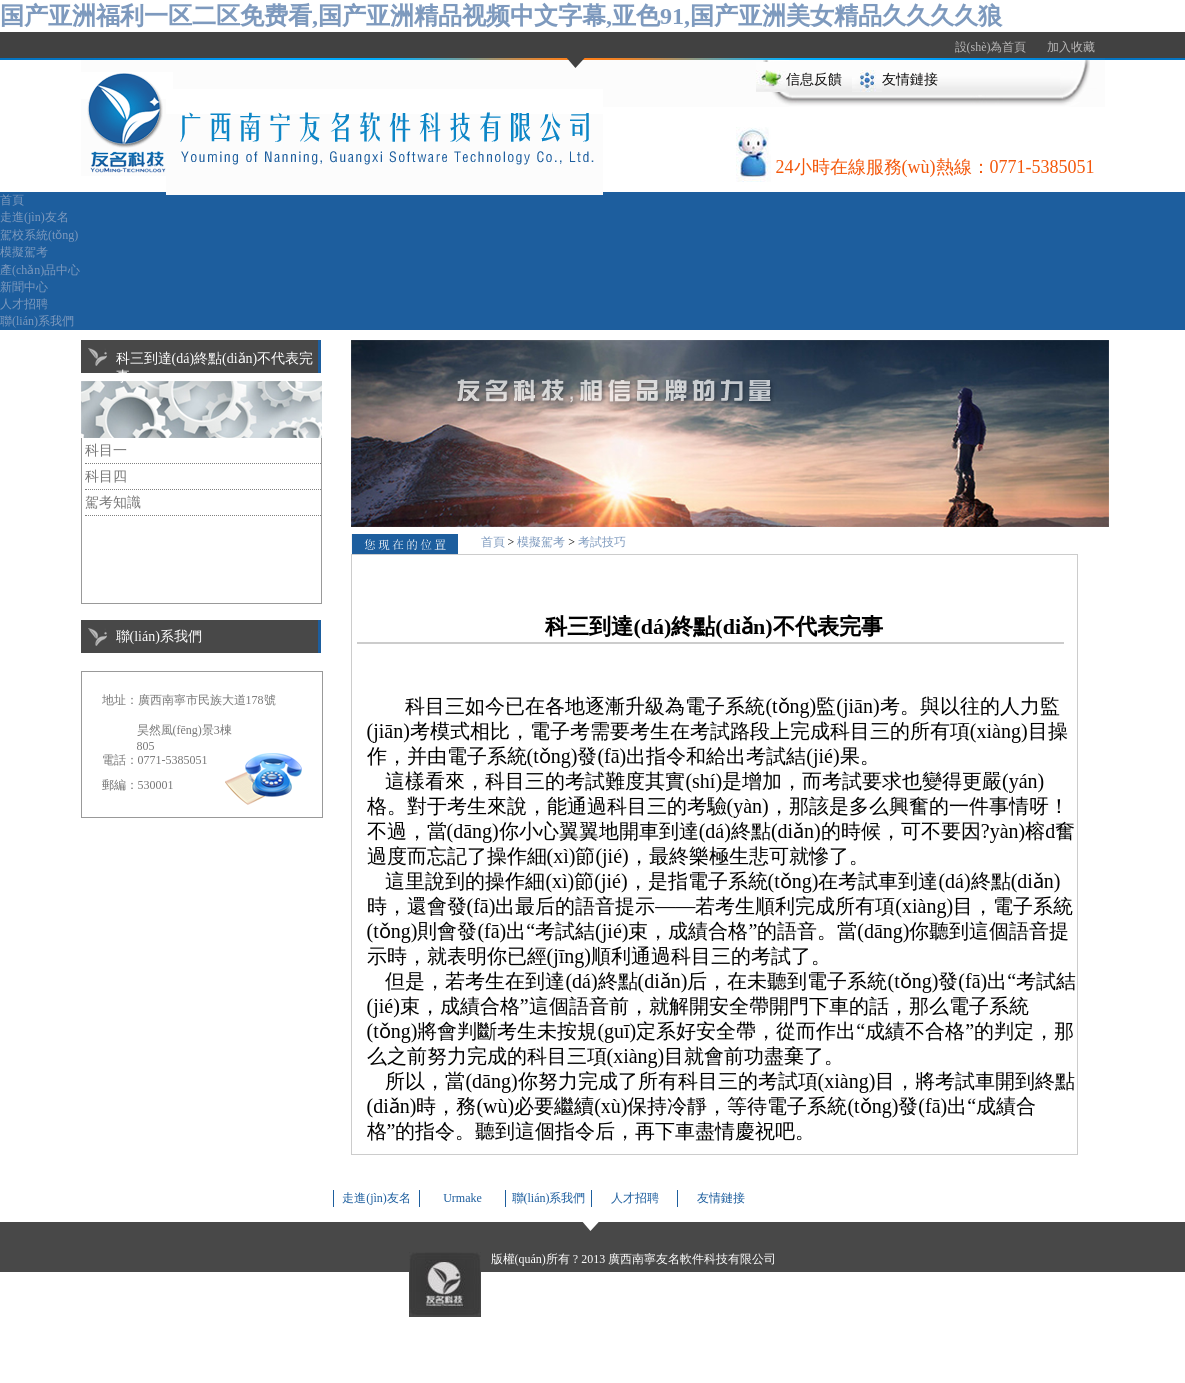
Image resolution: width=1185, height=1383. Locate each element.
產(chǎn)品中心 (40, 270)
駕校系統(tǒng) (39, 235)
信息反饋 (814, 79)
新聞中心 (24, 287)
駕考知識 (113, 502)
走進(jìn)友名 (34, 217)
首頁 (12, 200)
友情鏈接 (910, 79)
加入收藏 (1071, 47)
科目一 (106, 450)
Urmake (462, 1198)
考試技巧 (602, 542)
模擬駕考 (24, 252)
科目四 (106, 476)
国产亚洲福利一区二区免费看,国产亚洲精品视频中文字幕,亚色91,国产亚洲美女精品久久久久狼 (501, 16)
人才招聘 (24, 304)
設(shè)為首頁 (991, 47)
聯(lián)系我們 (37, 321)
